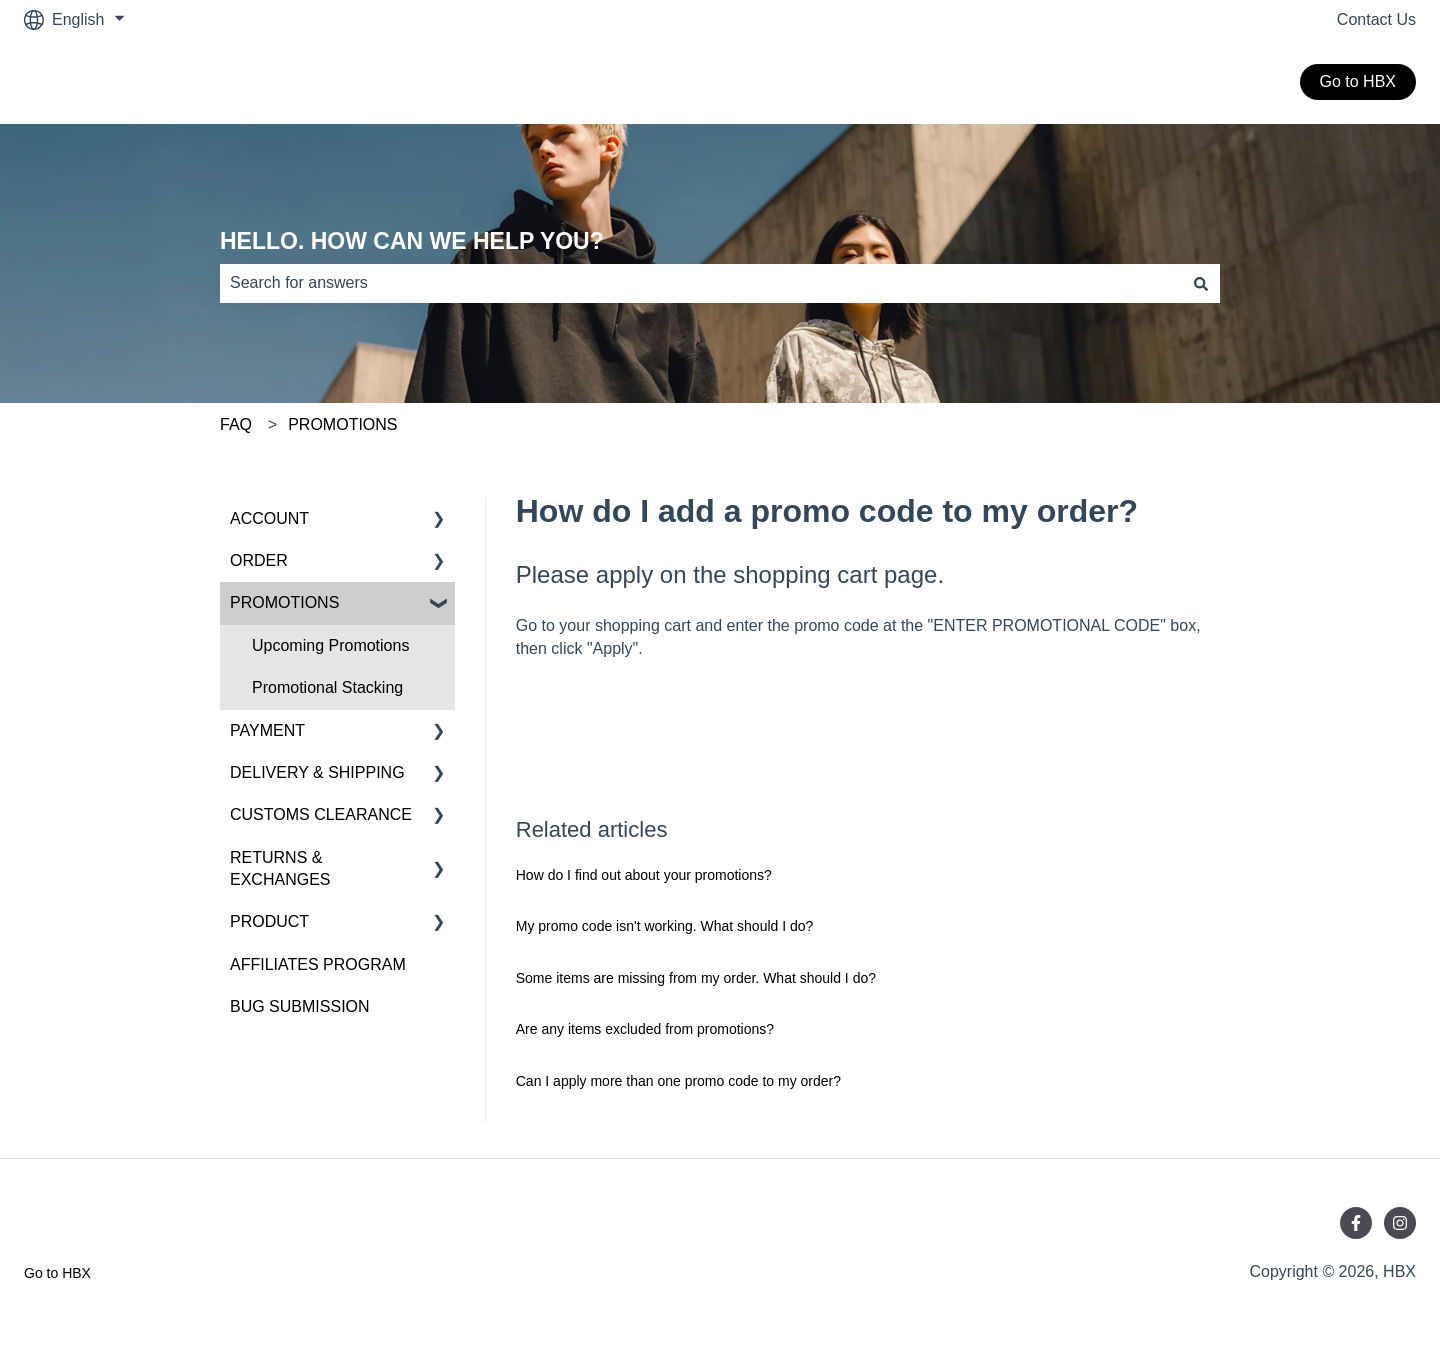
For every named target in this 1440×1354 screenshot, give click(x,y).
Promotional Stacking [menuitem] (327, 687)
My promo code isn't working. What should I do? (665, 926)
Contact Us (1376, 19)
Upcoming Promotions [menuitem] (330, 645)
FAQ (236, 424)
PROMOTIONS (342, 424)
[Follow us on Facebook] (1356, 1223)
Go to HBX (1358, 81)
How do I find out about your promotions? (644, 875)
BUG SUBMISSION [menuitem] (300, 1006)
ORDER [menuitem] (259, 560)
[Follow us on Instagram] (1400, 1223)
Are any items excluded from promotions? (645, 1029)
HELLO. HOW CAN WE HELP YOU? (412, 241)
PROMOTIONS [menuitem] (284, 602)
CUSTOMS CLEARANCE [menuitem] (321, 814)
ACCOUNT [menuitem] (269, 518)
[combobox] (701, 283)
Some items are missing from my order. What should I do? (696, 978)
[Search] (1201, 283)
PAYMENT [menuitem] (267, 730)
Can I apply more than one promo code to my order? (678, 1081)
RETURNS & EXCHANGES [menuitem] (280, 868)
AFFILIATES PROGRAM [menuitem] (318, 964)
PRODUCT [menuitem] (269, 921)
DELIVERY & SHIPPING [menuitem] (317, 772)
